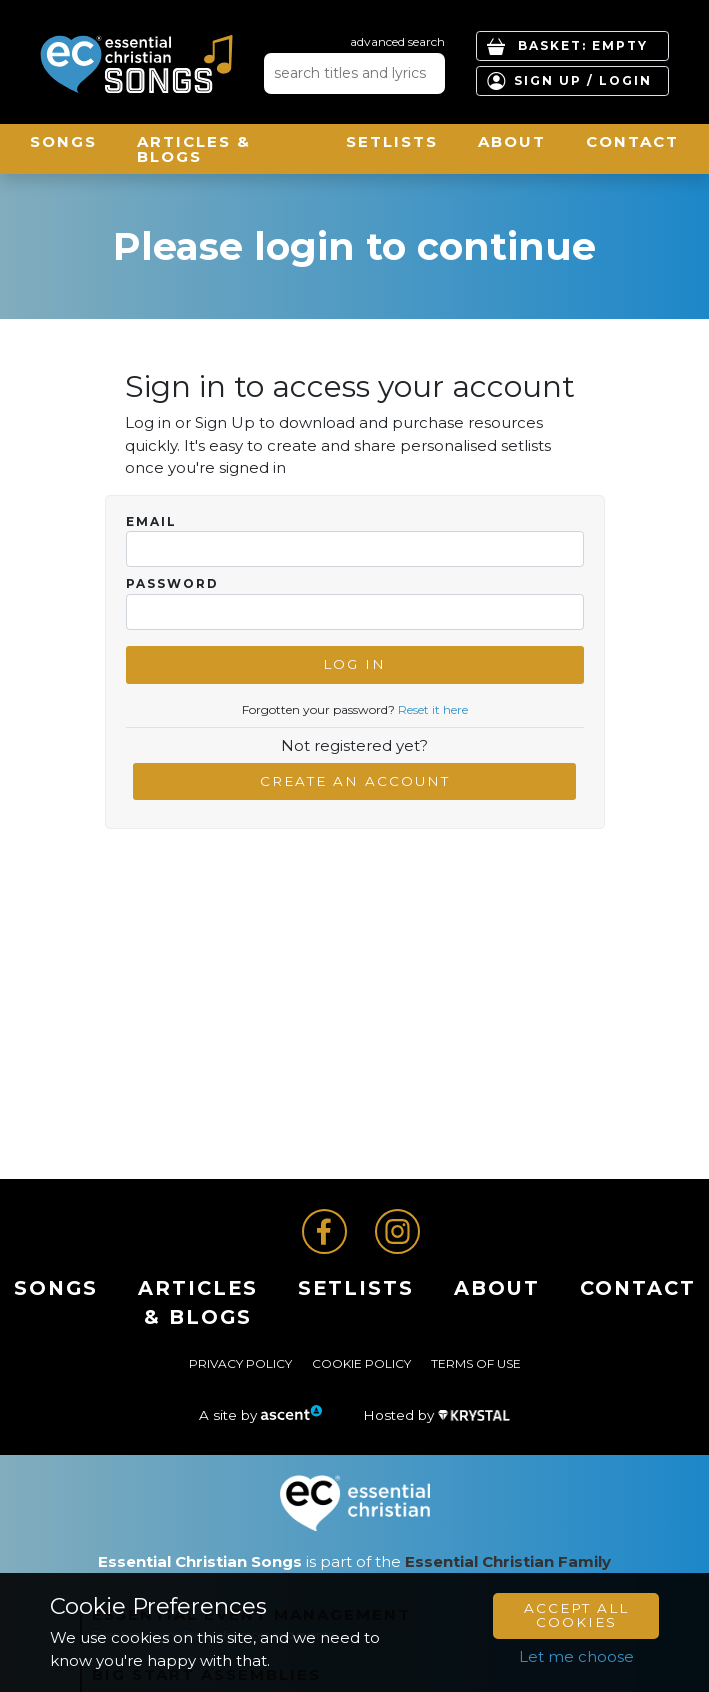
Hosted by (436, 1415)
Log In (354, 664)
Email (151, 522)
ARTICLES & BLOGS (194, 149)
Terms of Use (476, 1363)
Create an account (355, 781)
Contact (632, 141)
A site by (261, 1415)
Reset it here (433, 709)
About (512, 141)
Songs (63, 141)
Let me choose (576, 1656)
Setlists (392, 141)
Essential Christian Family (508, 1561)
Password (172, 584)
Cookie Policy (361, 1363)
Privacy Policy (240, 1363)
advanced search (397, 41)
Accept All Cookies (576, 1615)
